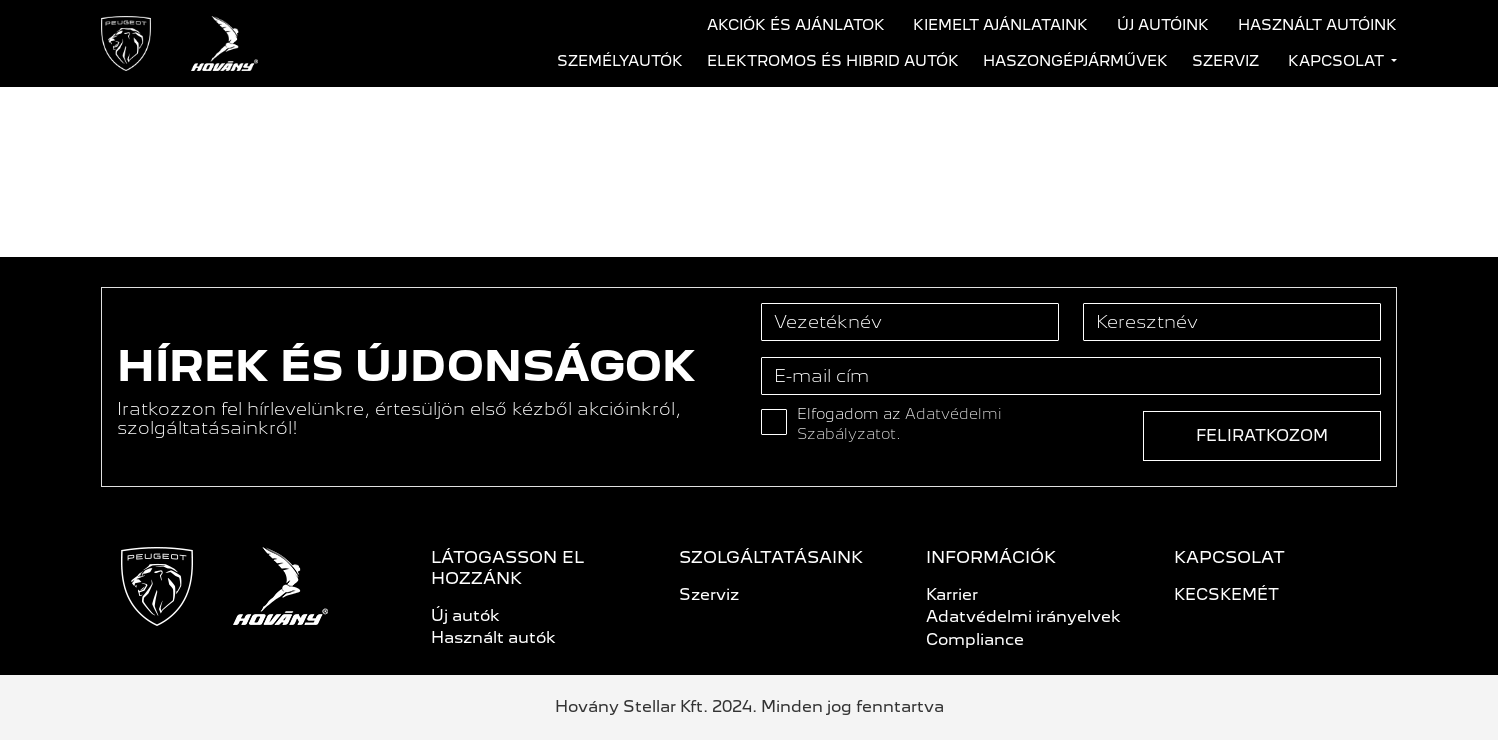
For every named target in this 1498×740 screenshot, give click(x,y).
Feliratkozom (1262, 435)
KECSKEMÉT (1226, 594)
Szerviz (1225, 61)
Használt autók (493, 637)
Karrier (952, 594)
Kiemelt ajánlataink (1000, 25)
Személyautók (620, 61)
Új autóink (1163, 25)
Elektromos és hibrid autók (833, 61)
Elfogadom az (899, 424)
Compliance (975, 639)
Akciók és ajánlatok (796, 25)
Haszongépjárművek (1075, 61)
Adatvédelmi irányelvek (1023, 616)
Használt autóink (1317, 25)
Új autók (465, 615)
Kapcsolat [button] (1338, 61)
